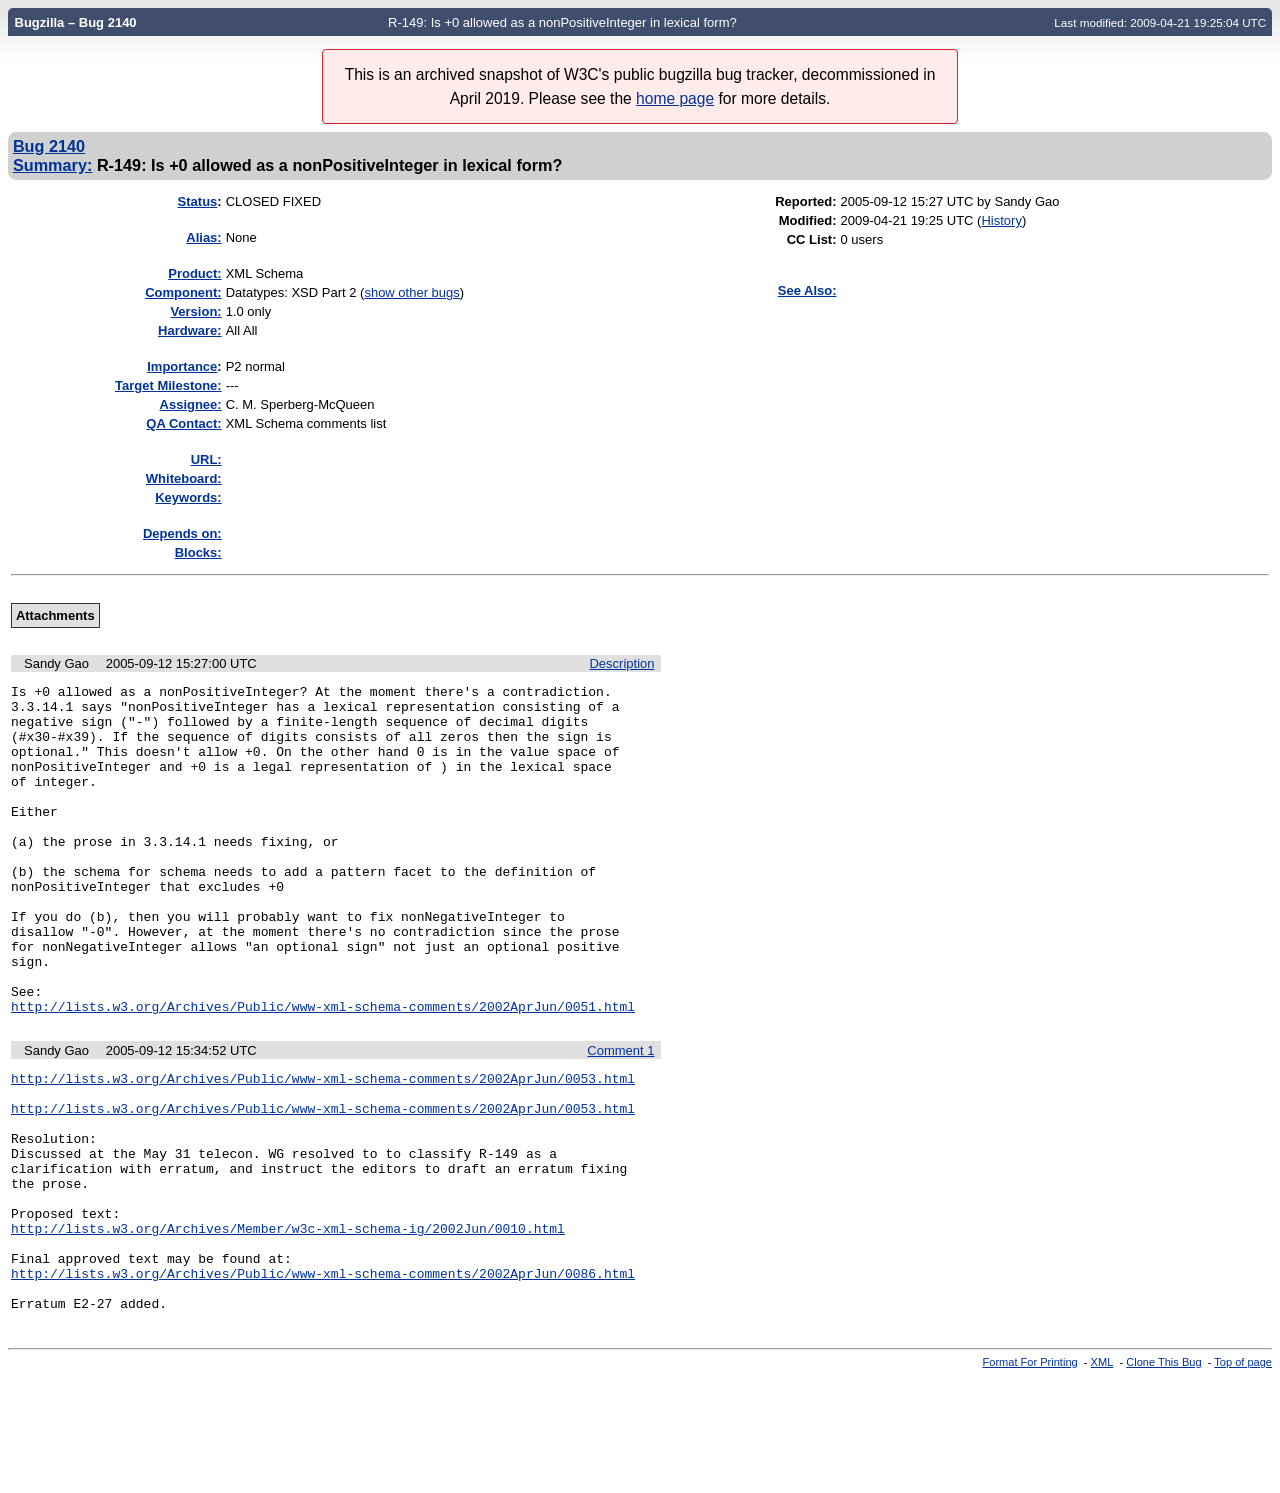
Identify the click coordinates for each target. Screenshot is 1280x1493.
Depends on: (182, 533)
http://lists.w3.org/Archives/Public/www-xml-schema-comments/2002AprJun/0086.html (323, 1381)
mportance (182, 366)
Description (621, 663)
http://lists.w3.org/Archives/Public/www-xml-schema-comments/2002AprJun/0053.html (323, 1147)
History (1001, 220)
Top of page (1243, 1476)
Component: (183, 292)
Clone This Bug (1163, 1476)
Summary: (52, 165)
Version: (195, 311)
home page (675, 98)
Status (198, 201)
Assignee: (191, 404)
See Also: (807, 290)
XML (1102, 1476)
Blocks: (198, 552)
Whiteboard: (184, 478)
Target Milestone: (168, 385)
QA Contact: (183, 423)
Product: (194, 273)
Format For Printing (1030, 1476)
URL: (206, 459)
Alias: (203, 237)
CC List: (812, 239)
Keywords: (188, 497)
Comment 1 (620, 1116)
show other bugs (411, 292)
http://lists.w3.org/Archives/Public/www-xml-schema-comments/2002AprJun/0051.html (323, 1072)
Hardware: (190, 330)
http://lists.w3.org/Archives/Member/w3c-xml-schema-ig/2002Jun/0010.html (288, 1327)
